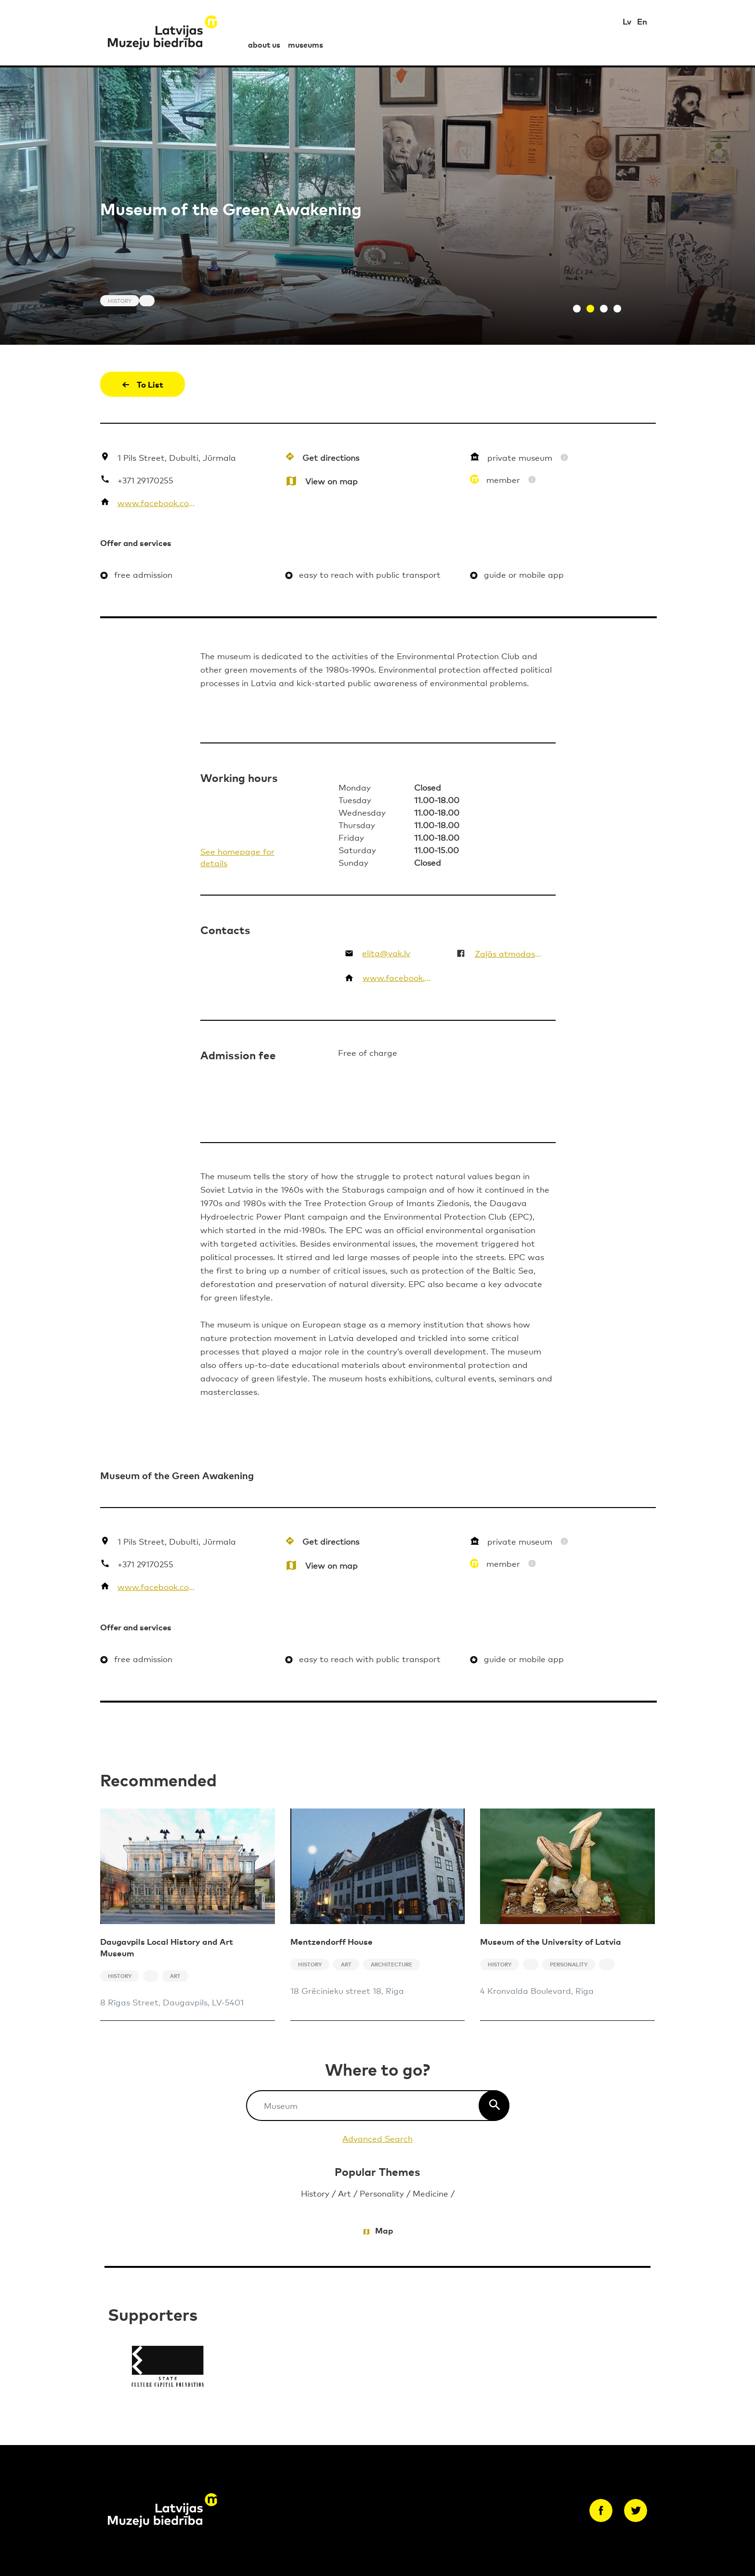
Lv (627, 20)
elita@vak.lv (386, 952)
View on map (331, 480)
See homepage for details (237, 857)
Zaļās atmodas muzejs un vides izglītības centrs (509, 953)
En (642, 20)
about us (264, 44)
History (315, 2193)
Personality (382, 2193)
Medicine (430, 2193)
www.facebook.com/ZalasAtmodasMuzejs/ (158, 502)
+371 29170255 (145, 479)
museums (305, 44)
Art (344, 2193)
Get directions (330, 457)
